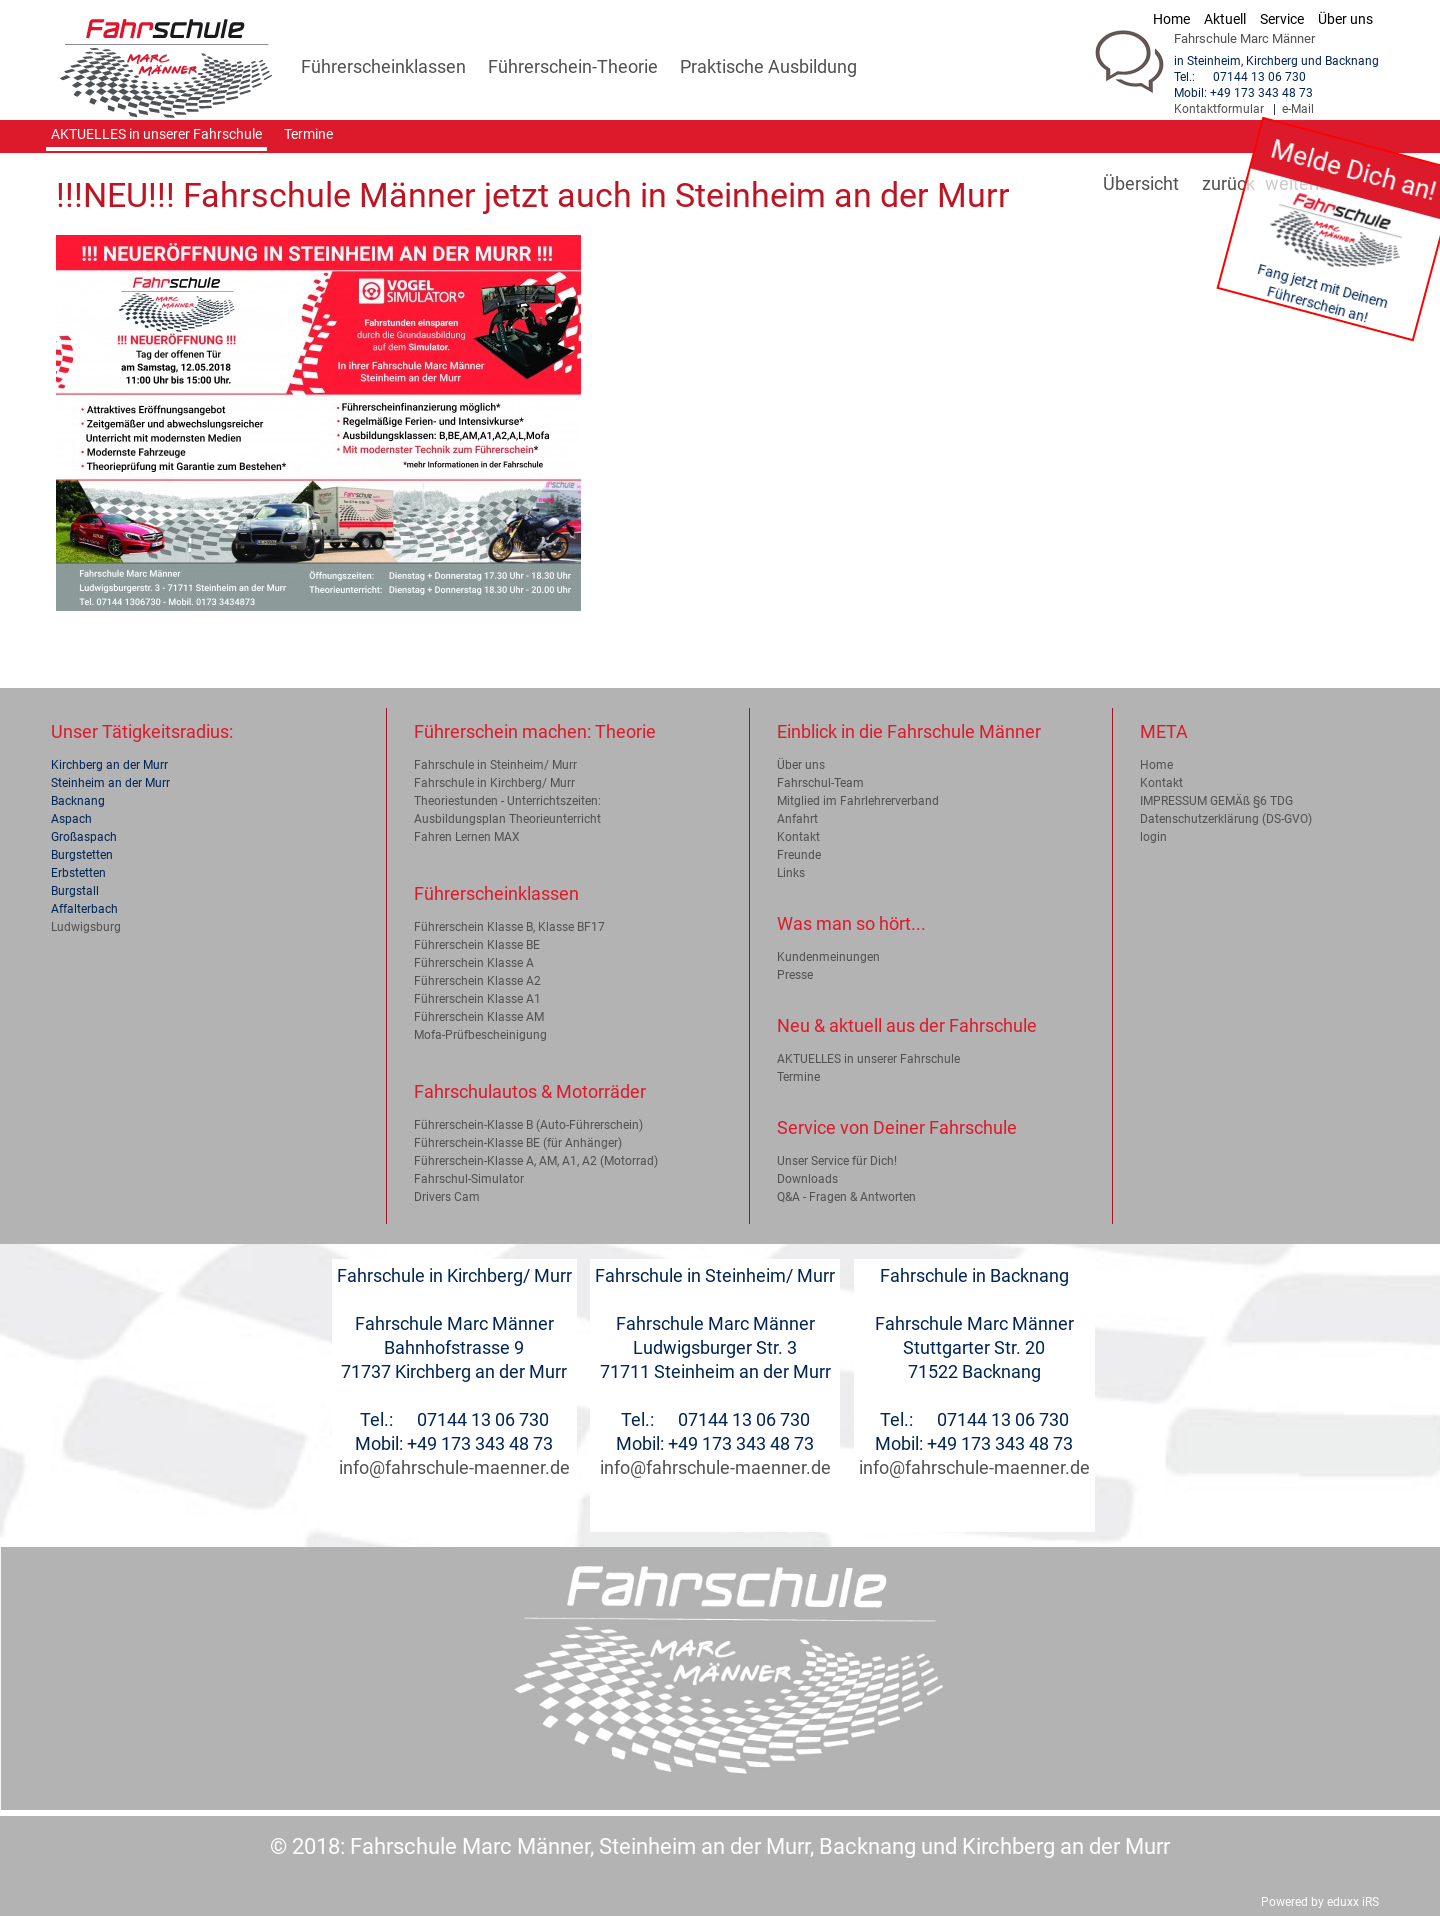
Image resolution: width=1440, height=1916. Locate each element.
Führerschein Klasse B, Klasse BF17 (509, 927)
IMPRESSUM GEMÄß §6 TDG (1216, 801)
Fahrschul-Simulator (469, 1179)
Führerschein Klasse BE (477, 945)
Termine (798, 1077)
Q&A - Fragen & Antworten (846, 1197)
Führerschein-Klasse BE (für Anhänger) (518, 1143)
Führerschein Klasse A (474, 963)
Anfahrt (797, 819)
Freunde (799, 855)
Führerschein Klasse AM (479, 1017)
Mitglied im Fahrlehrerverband (858, 801)
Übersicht (1141, 183)
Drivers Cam (447, 1197)
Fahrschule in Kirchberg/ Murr (494, 783)
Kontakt (798, 837)
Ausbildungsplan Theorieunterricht (507, 819)
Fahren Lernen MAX (467, 837)
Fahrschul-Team (820, 783)
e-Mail (1298, 109)
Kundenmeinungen (828, 957)
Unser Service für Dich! (837, 1161)
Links (791, 873)
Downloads (807, 1179)
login (1153, 837)
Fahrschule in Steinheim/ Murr (495, 765)
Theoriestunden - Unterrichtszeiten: (507, 801)
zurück (1228, 183)
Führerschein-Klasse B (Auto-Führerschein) (528, 1125)
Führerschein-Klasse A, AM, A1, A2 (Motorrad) (536, 1161)
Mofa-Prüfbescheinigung (480, 1035)
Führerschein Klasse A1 (477, 999)
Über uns (801, 765)
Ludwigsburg (86, 927)
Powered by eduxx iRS (1320, 1902)
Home (1156, 765)
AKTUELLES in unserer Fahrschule (868, 1059)
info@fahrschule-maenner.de (454, 1467)
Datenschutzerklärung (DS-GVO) (1226, 819)
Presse (795, 975)
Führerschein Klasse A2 (477, 981)
